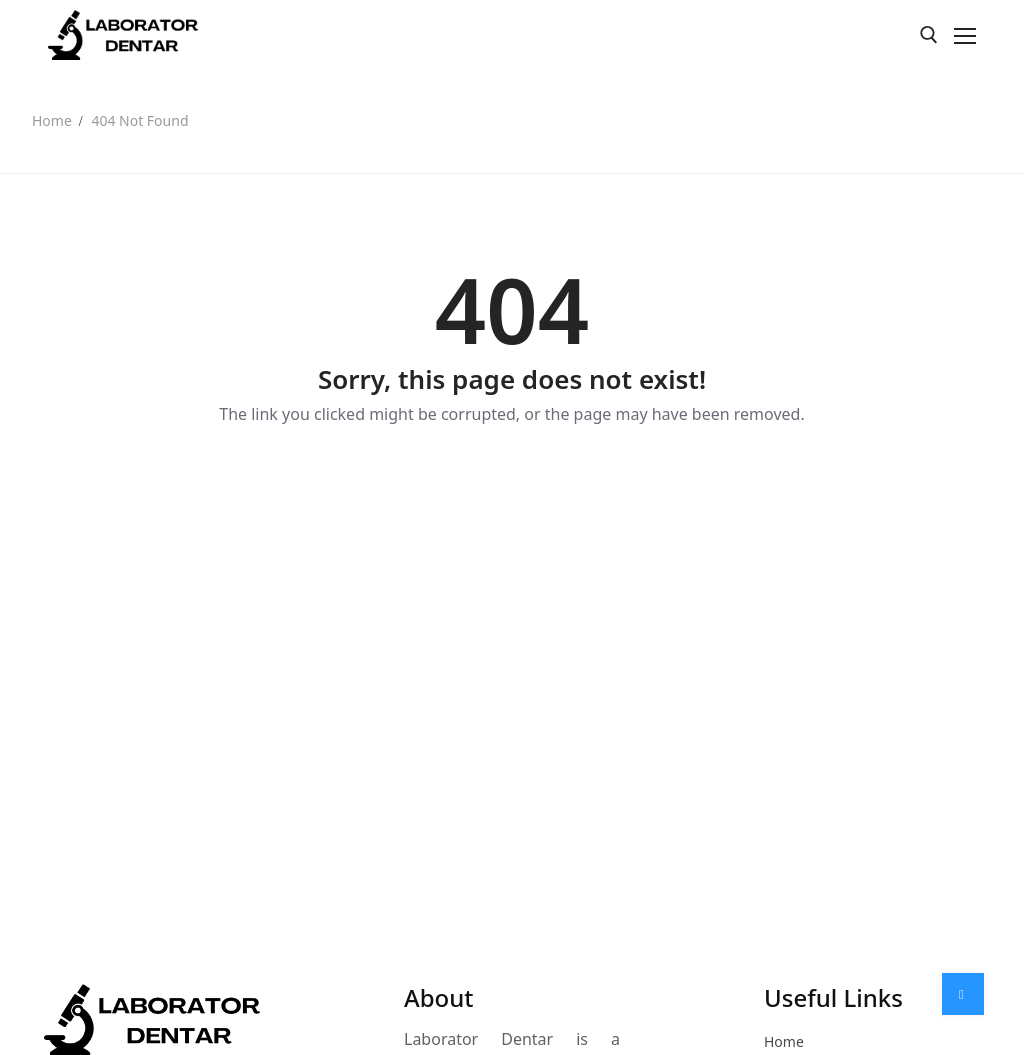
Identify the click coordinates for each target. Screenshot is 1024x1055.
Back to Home (511, 483)
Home (52, 120)
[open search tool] (929, 35)
